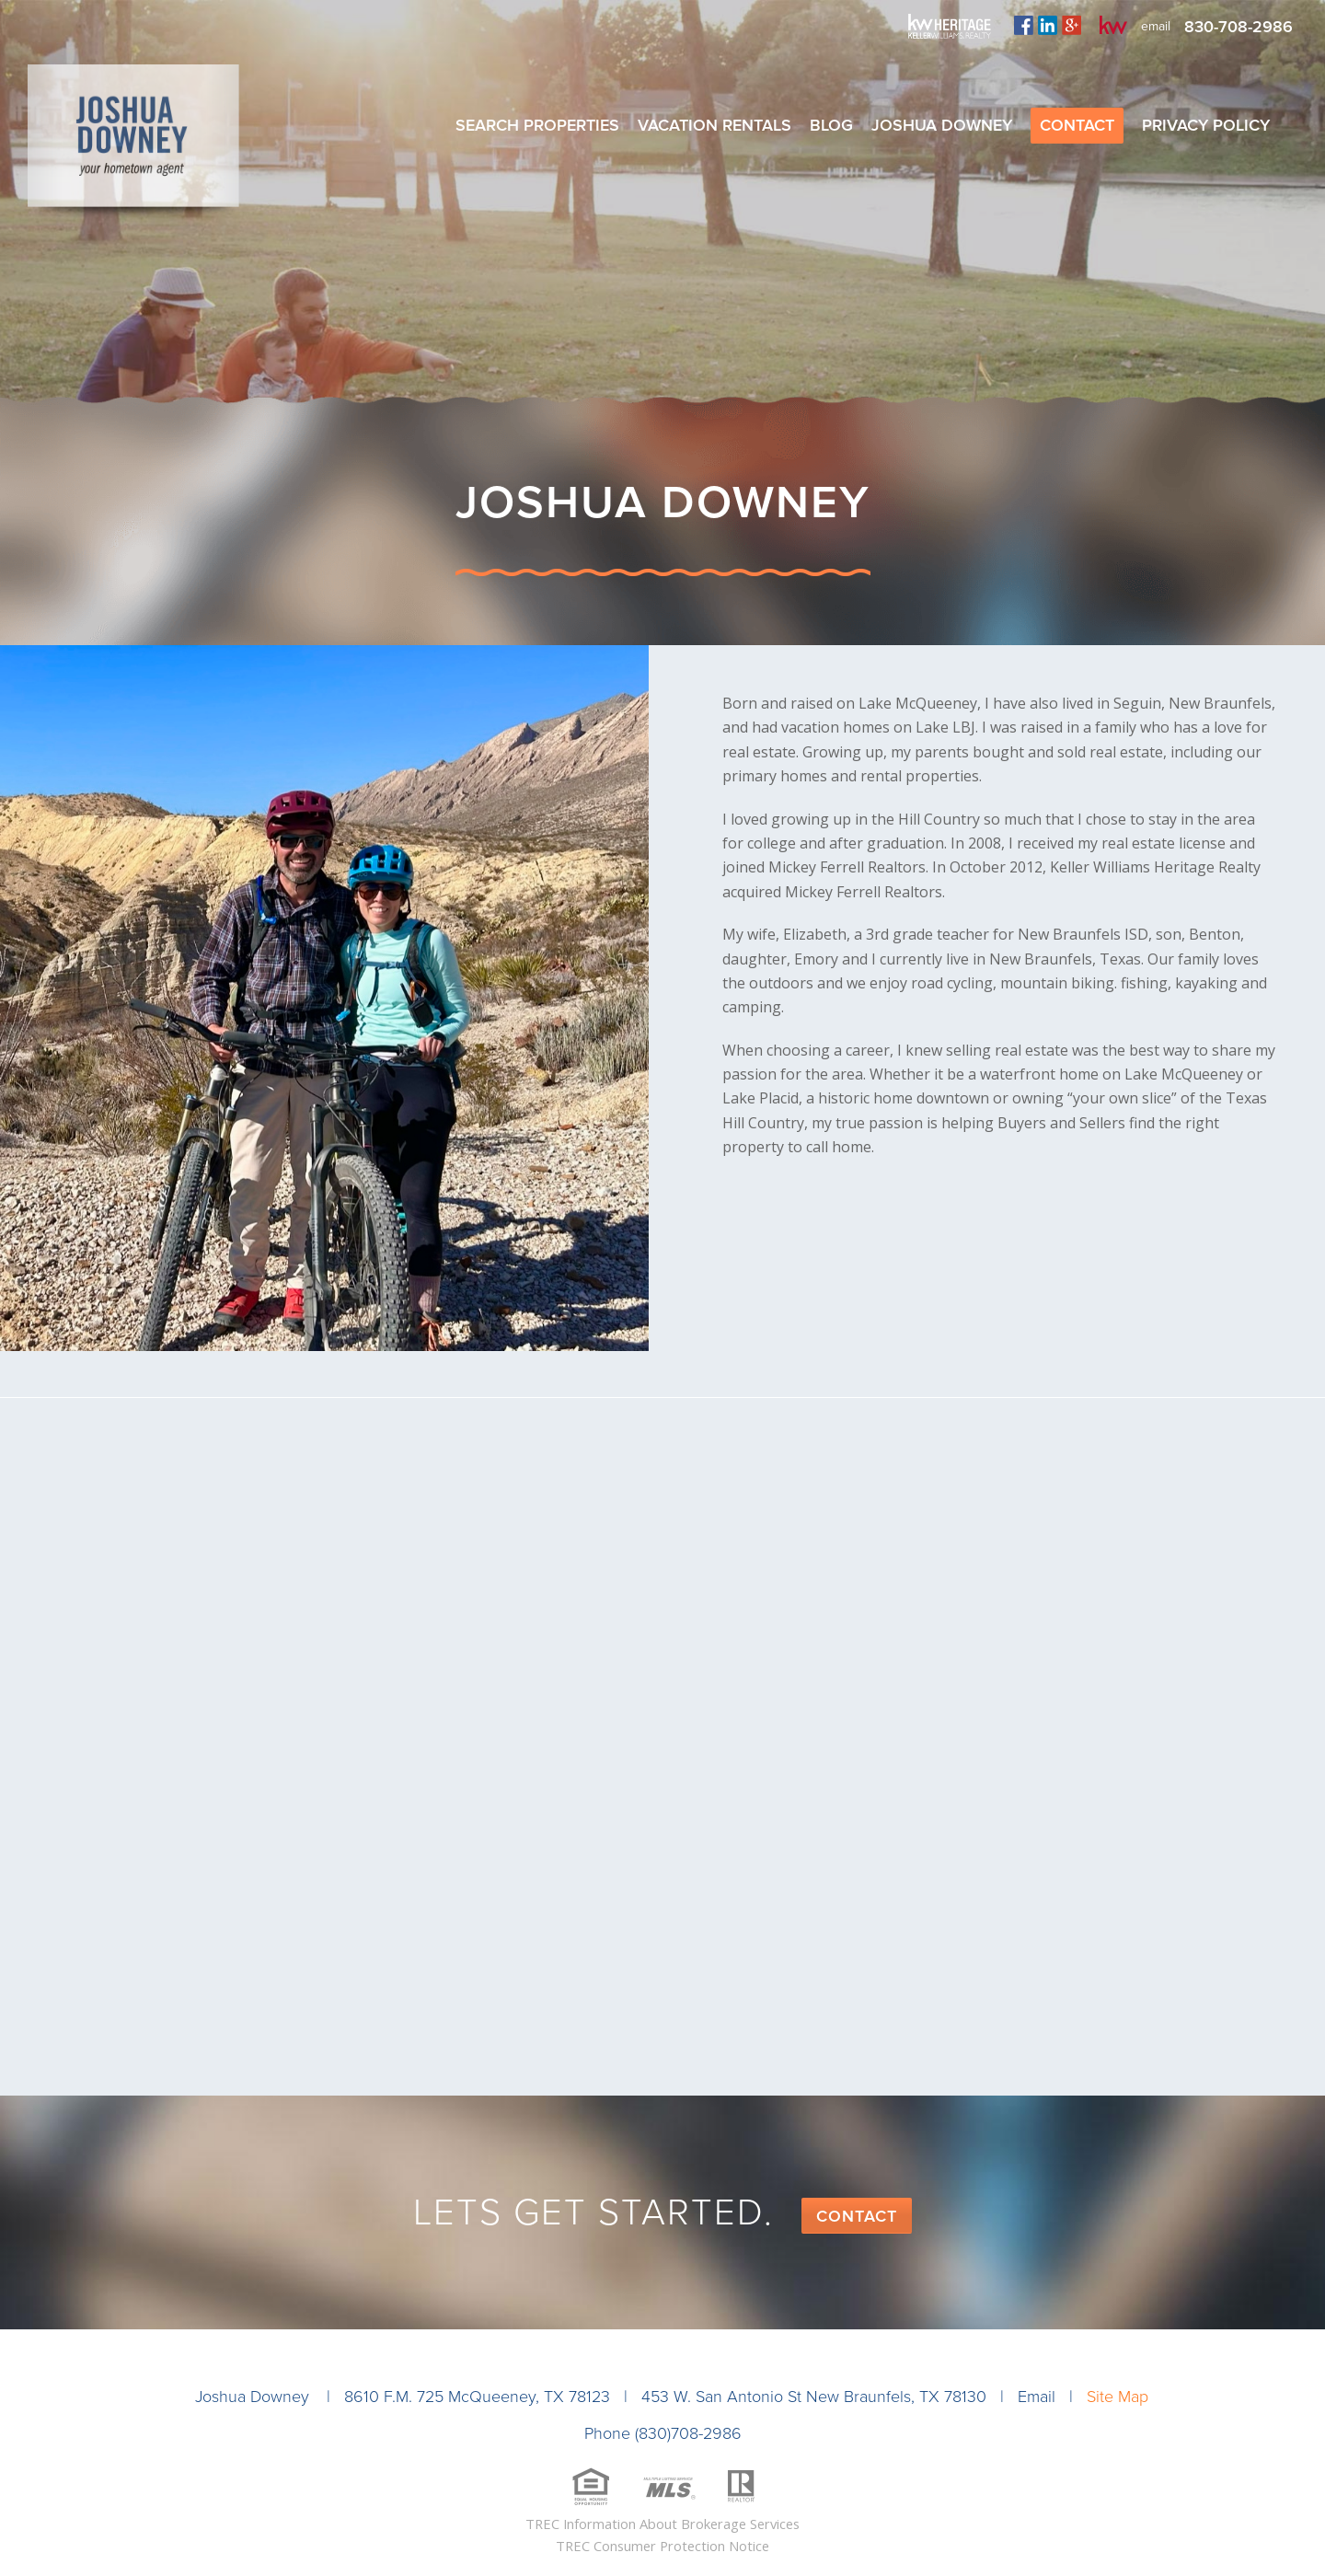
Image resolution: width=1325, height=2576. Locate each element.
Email (1036, 2396)
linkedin (1047, 25)
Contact (856, 2216)
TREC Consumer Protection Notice (662, 2545)
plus (1071, 25)
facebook (1023, 25)
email (1155, 26)
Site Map (1117, 2396)
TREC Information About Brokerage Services (662, 2523)
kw (1113, 25)
